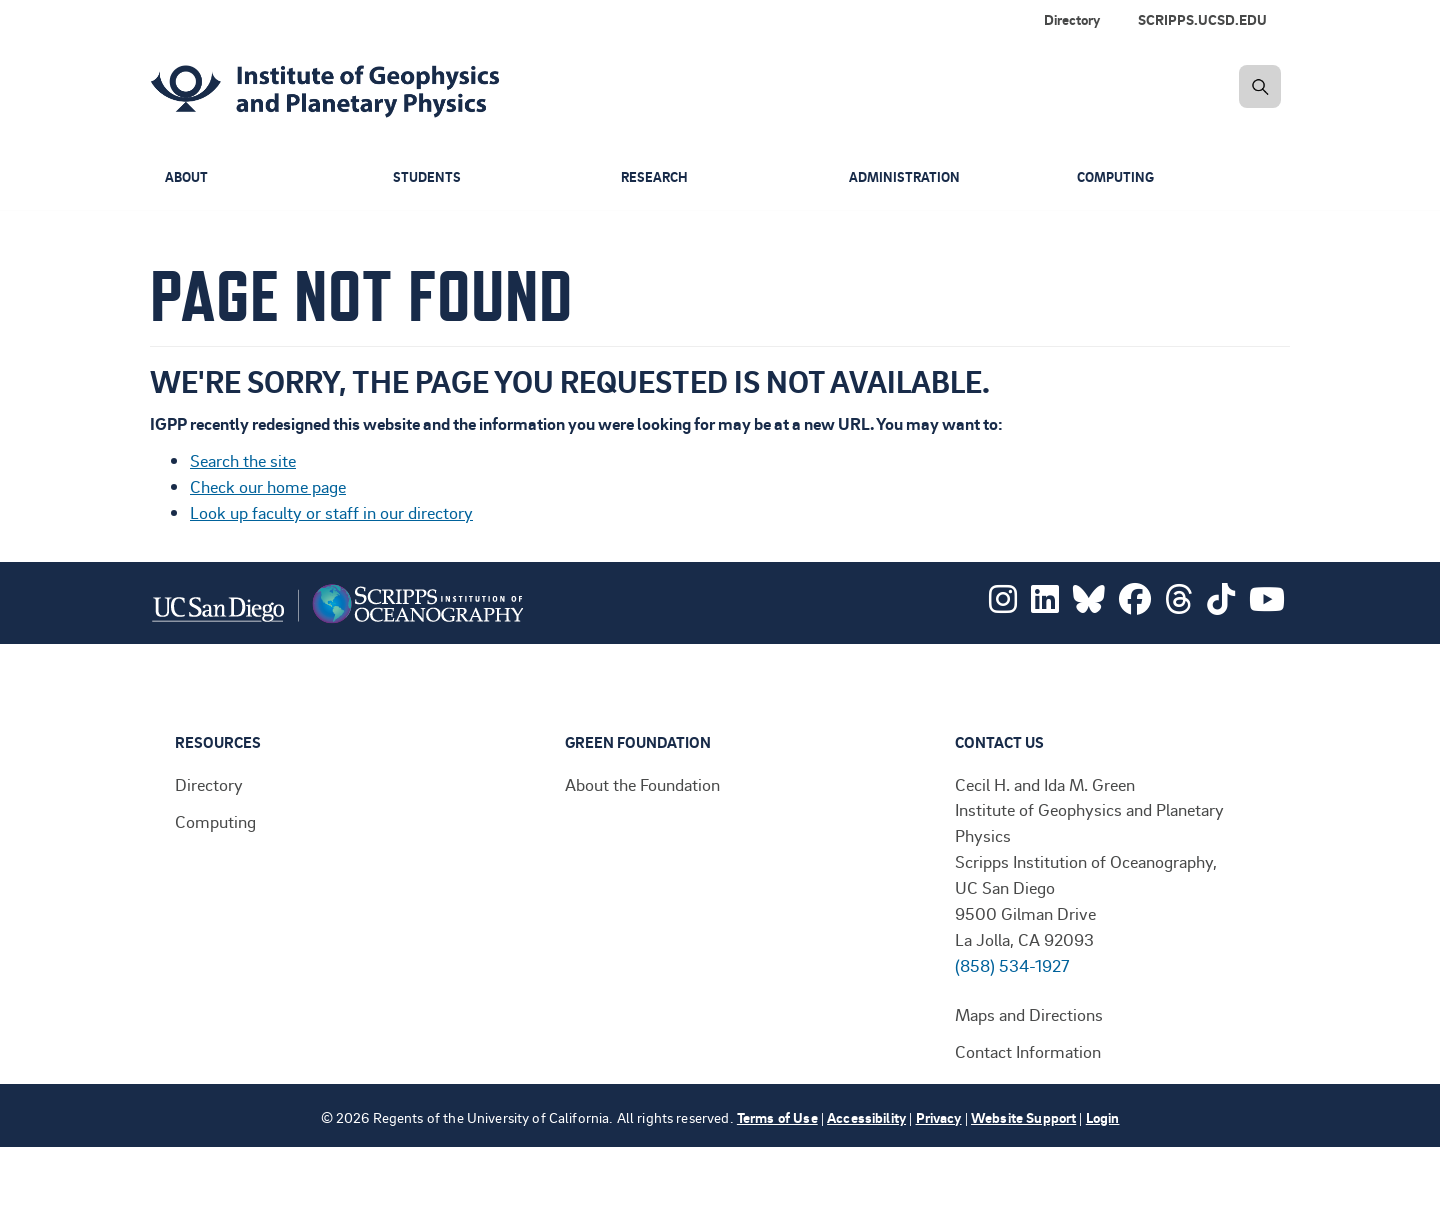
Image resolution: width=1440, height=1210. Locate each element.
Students (428, 177)
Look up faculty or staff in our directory (331, 512)
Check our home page (268, 486)
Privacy (939, 1117)
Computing (1118, 177)
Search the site (243, 460)
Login (1103, 1117)
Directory (209, 784)
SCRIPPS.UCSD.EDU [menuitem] (1202, 19)
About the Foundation (642, 784)
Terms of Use (777, 1117)
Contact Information (1028, 1051)
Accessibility (866, 1117)
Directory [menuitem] (1072, 19)
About (188, 177)
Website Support (1023, 1117)
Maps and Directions (1029, 1014)
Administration (906, 177)
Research (656, 177)
